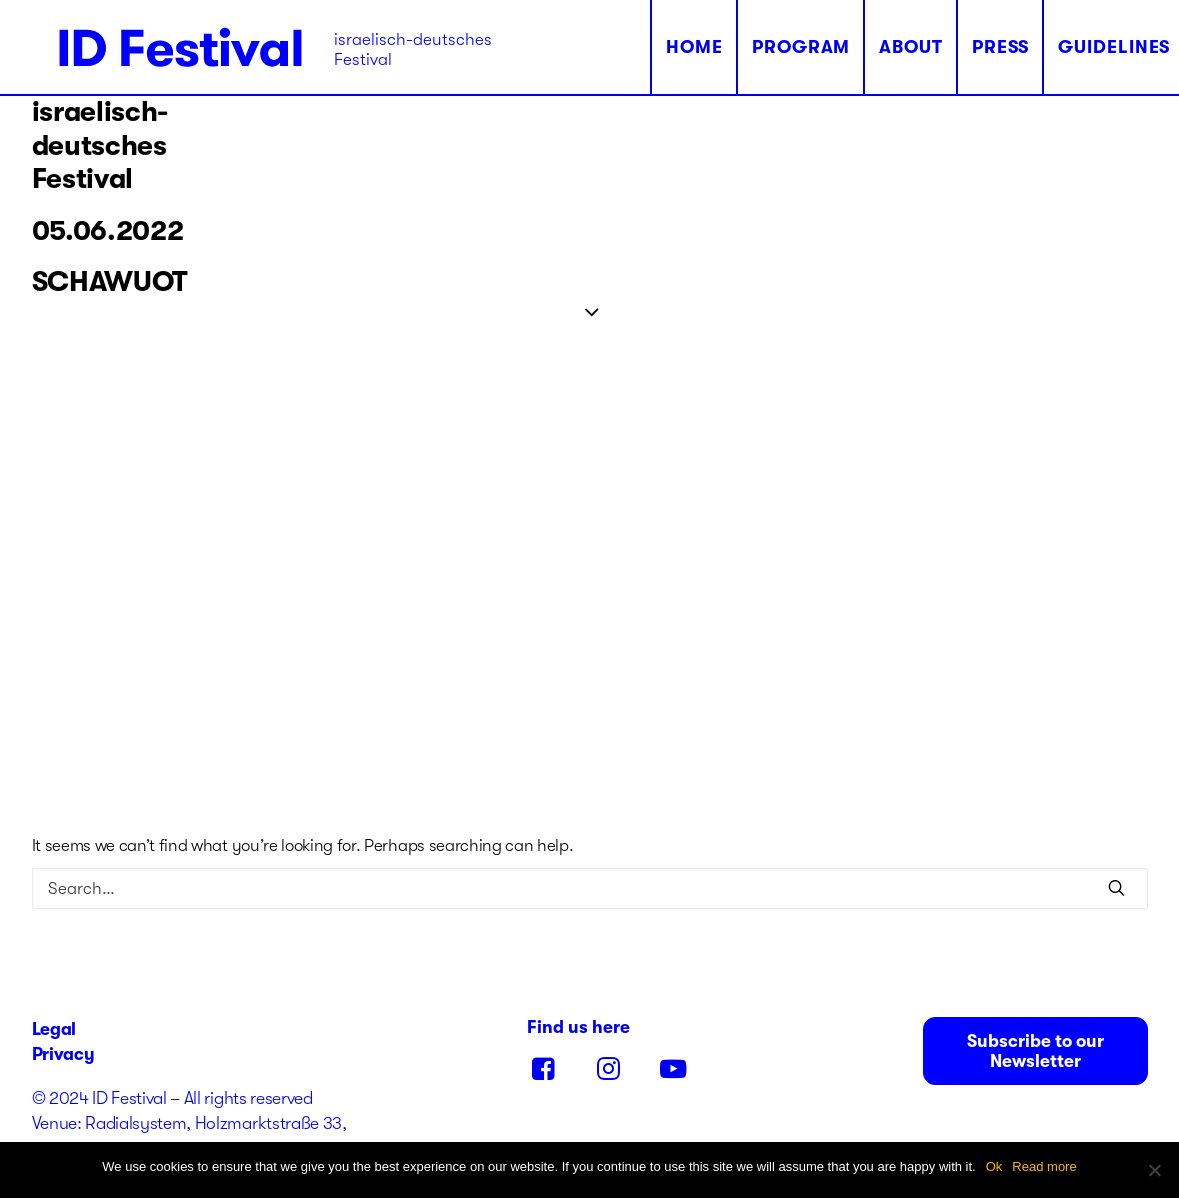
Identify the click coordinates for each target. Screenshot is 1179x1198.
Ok (994, 1166)
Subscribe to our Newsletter (1037, 1051)
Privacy (63, 1054)
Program (745, 47)
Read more (1044, 1166)
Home (639, 47)
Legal (54, 1029)
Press (945, 47)
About (855, 47)
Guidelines (1058, 47)
